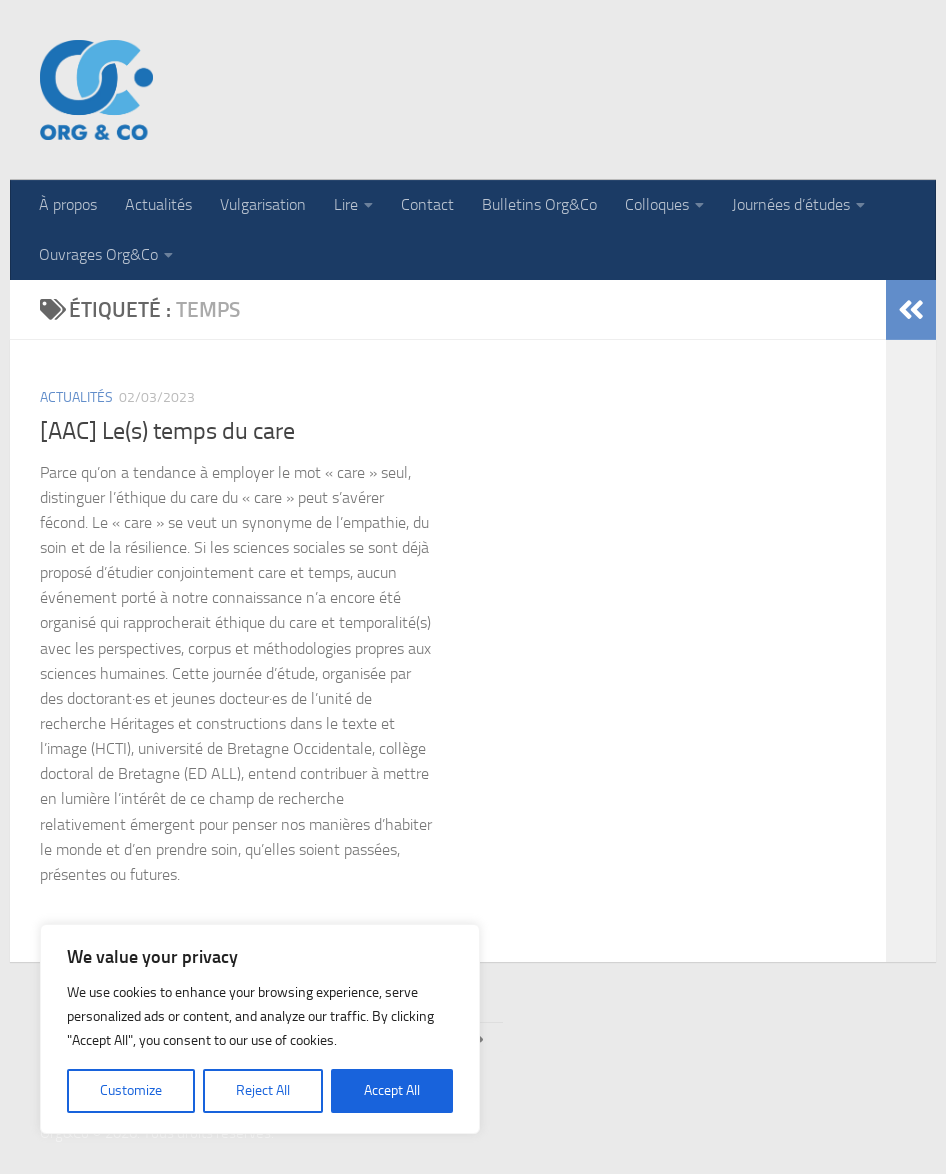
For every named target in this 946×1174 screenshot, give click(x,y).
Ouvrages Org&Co (98, 254)
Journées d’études (791, 204)
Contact (427, 204)
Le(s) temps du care (198, 431)
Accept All (392, 1090)
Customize (131, 1090)
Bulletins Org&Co (539, 204)
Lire (346, 204)
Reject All (263, 1090)
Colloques (657, 204)
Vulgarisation (263, 204)
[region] (260, 1029)
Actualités (158, 204)
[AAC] (71, 431)
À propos (68, 204)
